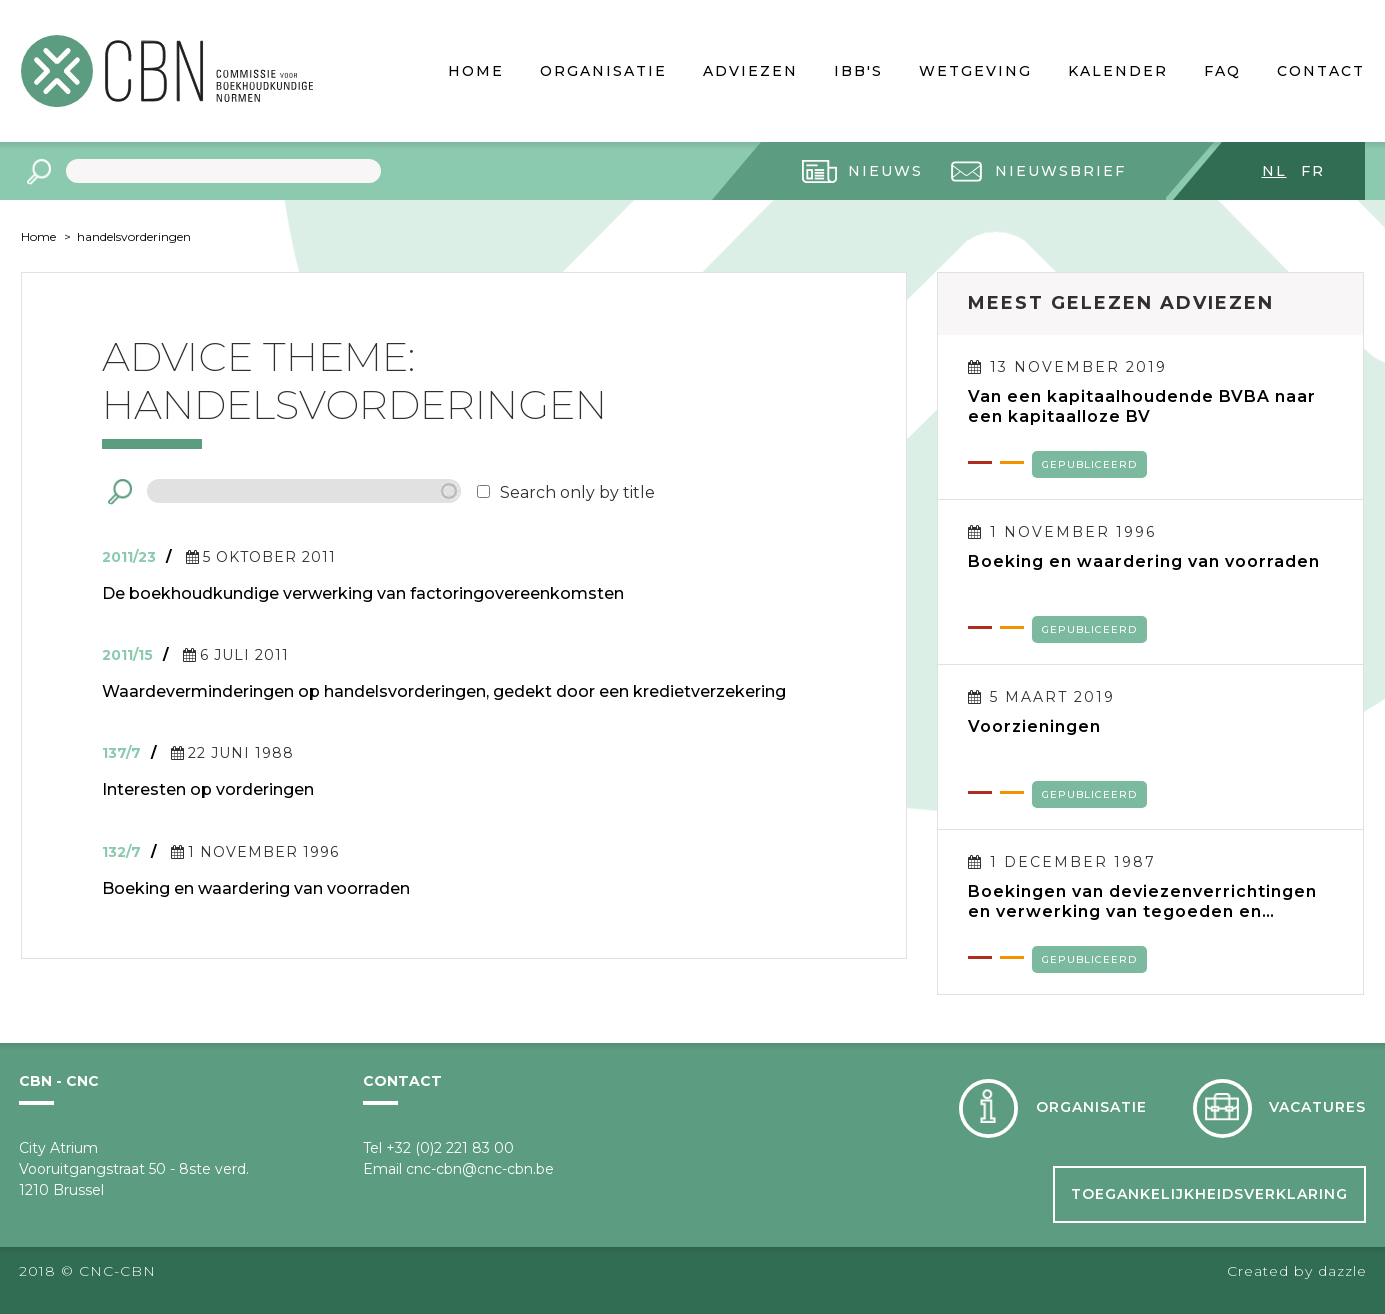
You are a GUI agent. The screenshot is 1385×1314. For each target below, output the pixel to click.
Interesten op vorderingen (208, 789)
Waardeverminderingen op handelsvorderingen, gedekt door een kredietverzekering (444, 691)
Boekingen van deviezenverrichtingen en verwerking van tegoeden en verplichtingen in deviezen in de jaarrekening (1142, 902)
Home (476, 71)
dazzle (1342, 1271)
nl (1274, 171)
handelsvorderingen (134, 236)
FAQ (1222, 71)
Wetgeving (975, 71)
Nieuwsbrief (1060, 171)
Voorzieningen (1034, 726)
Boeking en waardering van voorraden (256, 888)
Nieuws (885, 171)
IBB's (858, 71)
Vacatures (1317, 1107)
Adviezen (750, 71)
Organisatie (603, 71)
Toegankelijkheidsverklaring (1209, 1194)
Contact (1321, 71)
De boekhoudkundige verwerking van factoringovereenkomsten (363, 593)
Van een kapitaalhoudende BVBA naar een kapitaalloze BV (1142, 407)
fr (1313, 171)
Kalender (1118, 71)
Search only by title (577, 492)
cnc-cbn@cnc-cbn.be (480, 1169)
